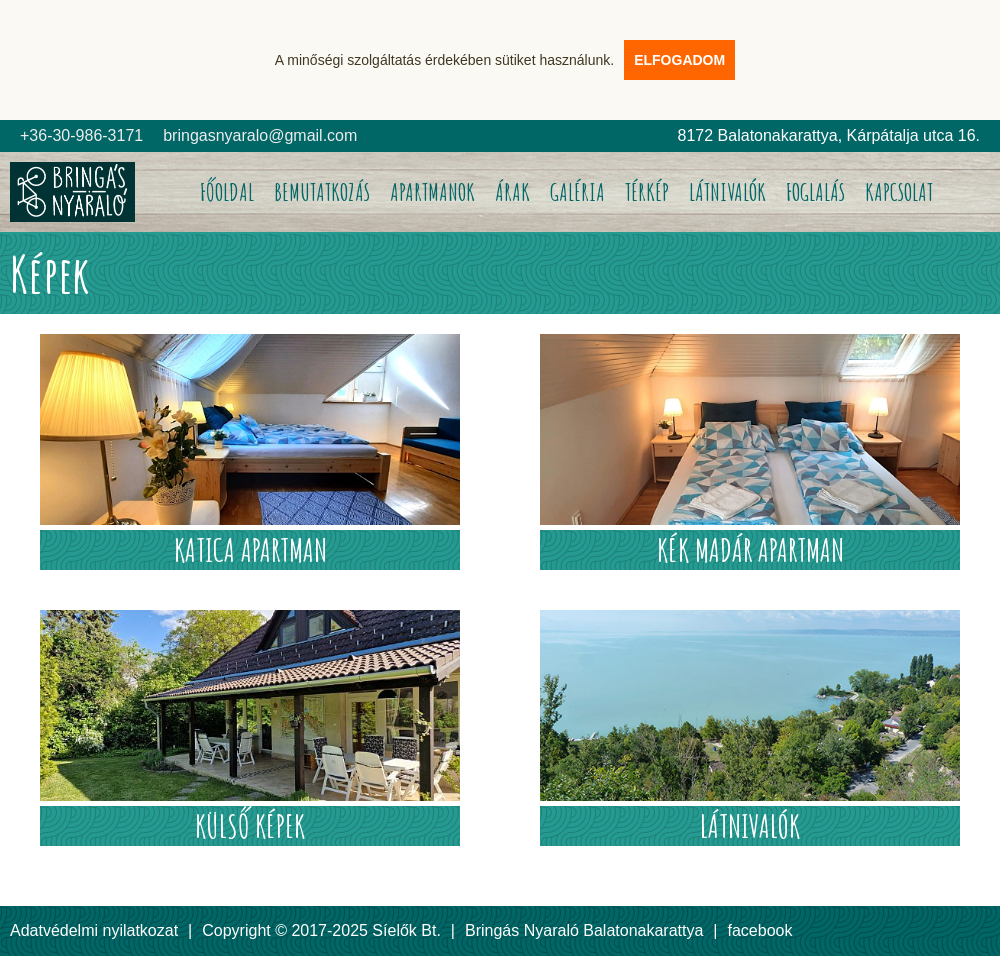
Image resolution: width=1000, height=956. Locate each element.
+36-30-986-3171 (81, 135)
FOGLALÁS (815, 192)
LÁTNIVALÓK (727, 192)
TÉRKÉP (647, 192)
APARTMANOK (432, 192)
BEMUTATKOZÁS (322, 192)
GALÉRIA (577, 192)
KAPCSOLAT (899, 192)
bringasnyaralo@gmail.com (260, 135)
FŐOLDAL (227, 192)
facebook (760, 930)
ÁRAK (512, 192)
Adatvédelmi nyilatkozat (94, 930)
